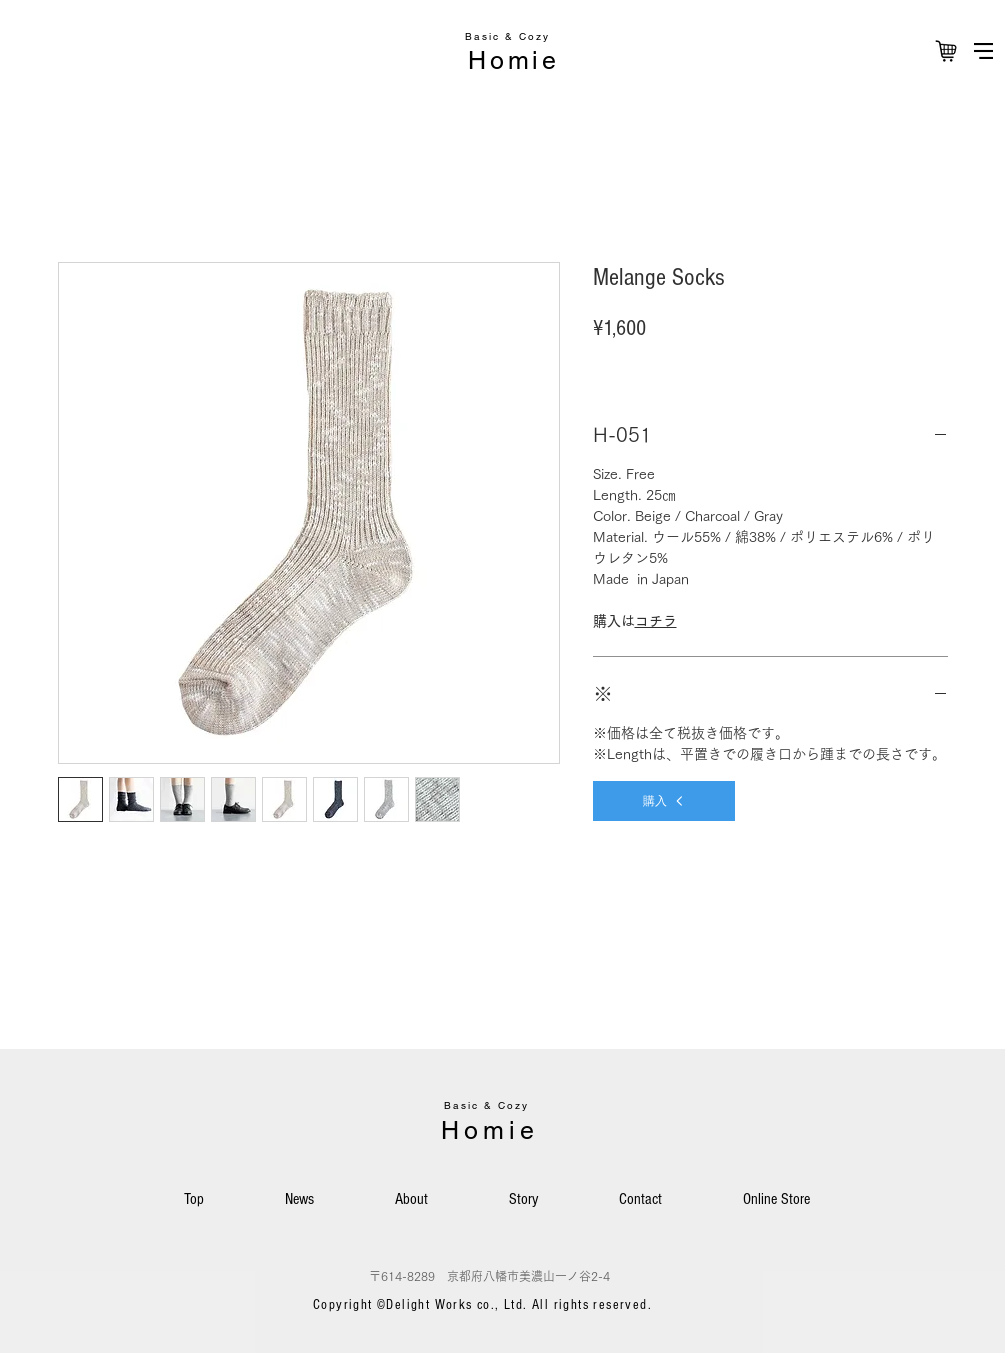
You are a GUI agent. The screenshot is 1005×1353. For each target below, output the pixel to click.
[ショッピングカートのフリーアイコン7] (946, 51)
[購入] (664, 801)
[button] (983, 51)
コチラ (656, 621)
